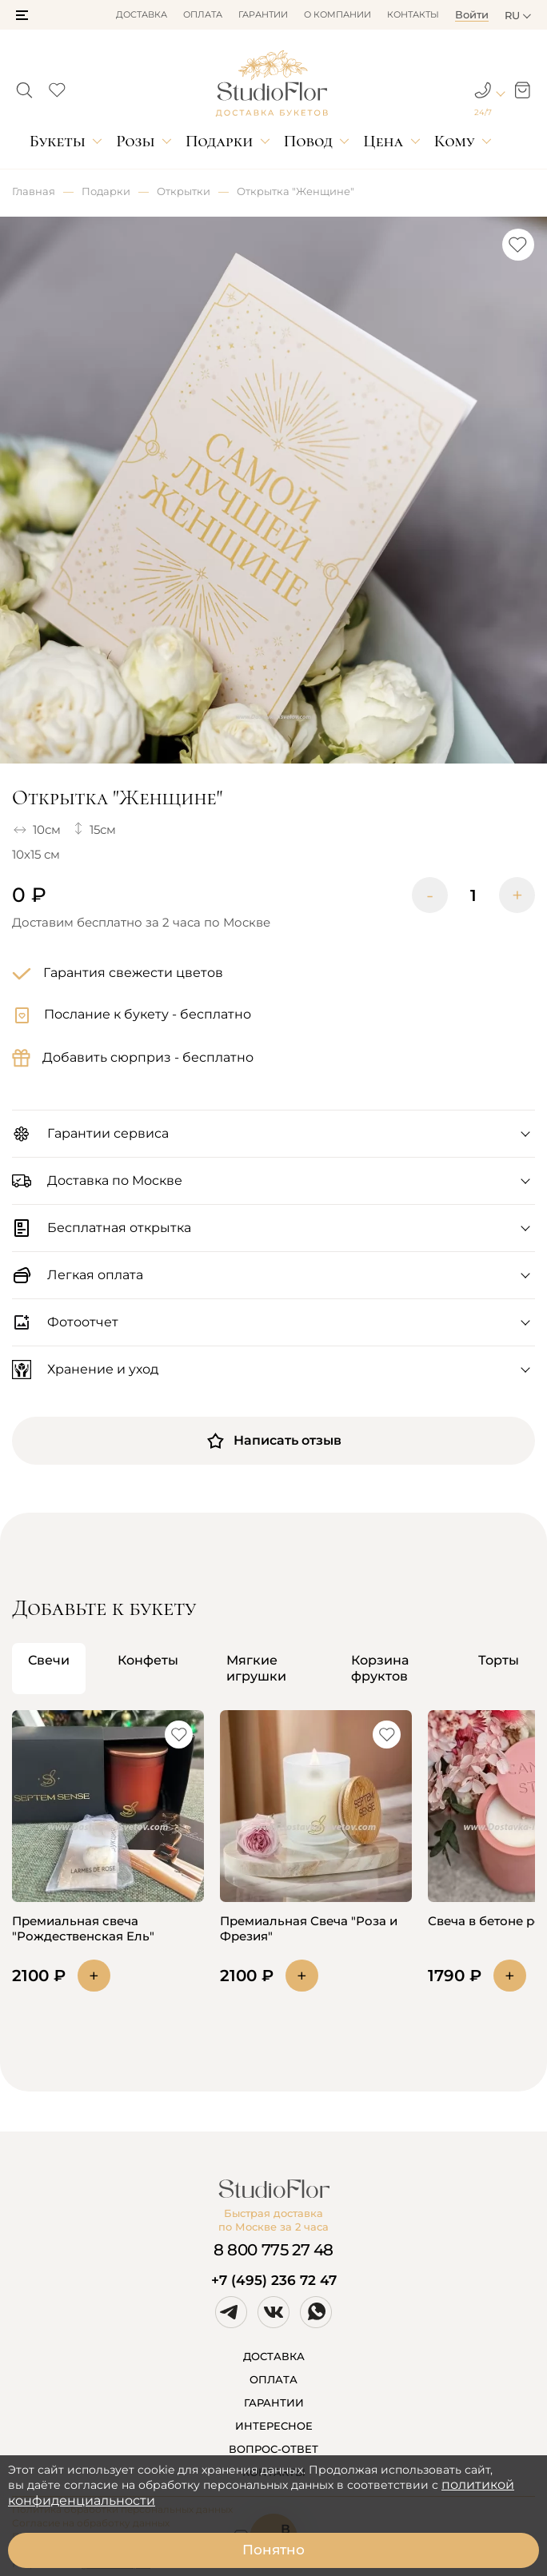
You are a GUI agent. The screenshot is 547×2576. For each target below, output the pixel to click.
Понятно (273, 2550)
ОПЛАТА (273, 2379)
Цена (383, 141)
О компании (337, 14)
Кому (454, 141)
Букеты (58, 141)
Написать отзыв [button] (273, 1440)
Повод (308, 141)
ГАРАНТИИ (274, 2402)
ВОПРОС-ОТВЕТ (273, 2448)
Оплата (202, 14)
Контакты (413, 14)
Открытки (183, 191)
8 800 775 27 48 (273, 2249)
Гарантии (263, 14)
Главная (33, 191)
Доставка (141, 14)
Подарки (220, 141)
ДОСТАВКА (274, 2356)
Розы (135, 141)
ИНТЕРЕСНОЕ (274, 2425)
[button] (22, 15)
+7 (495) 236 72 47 (274, 2280)
